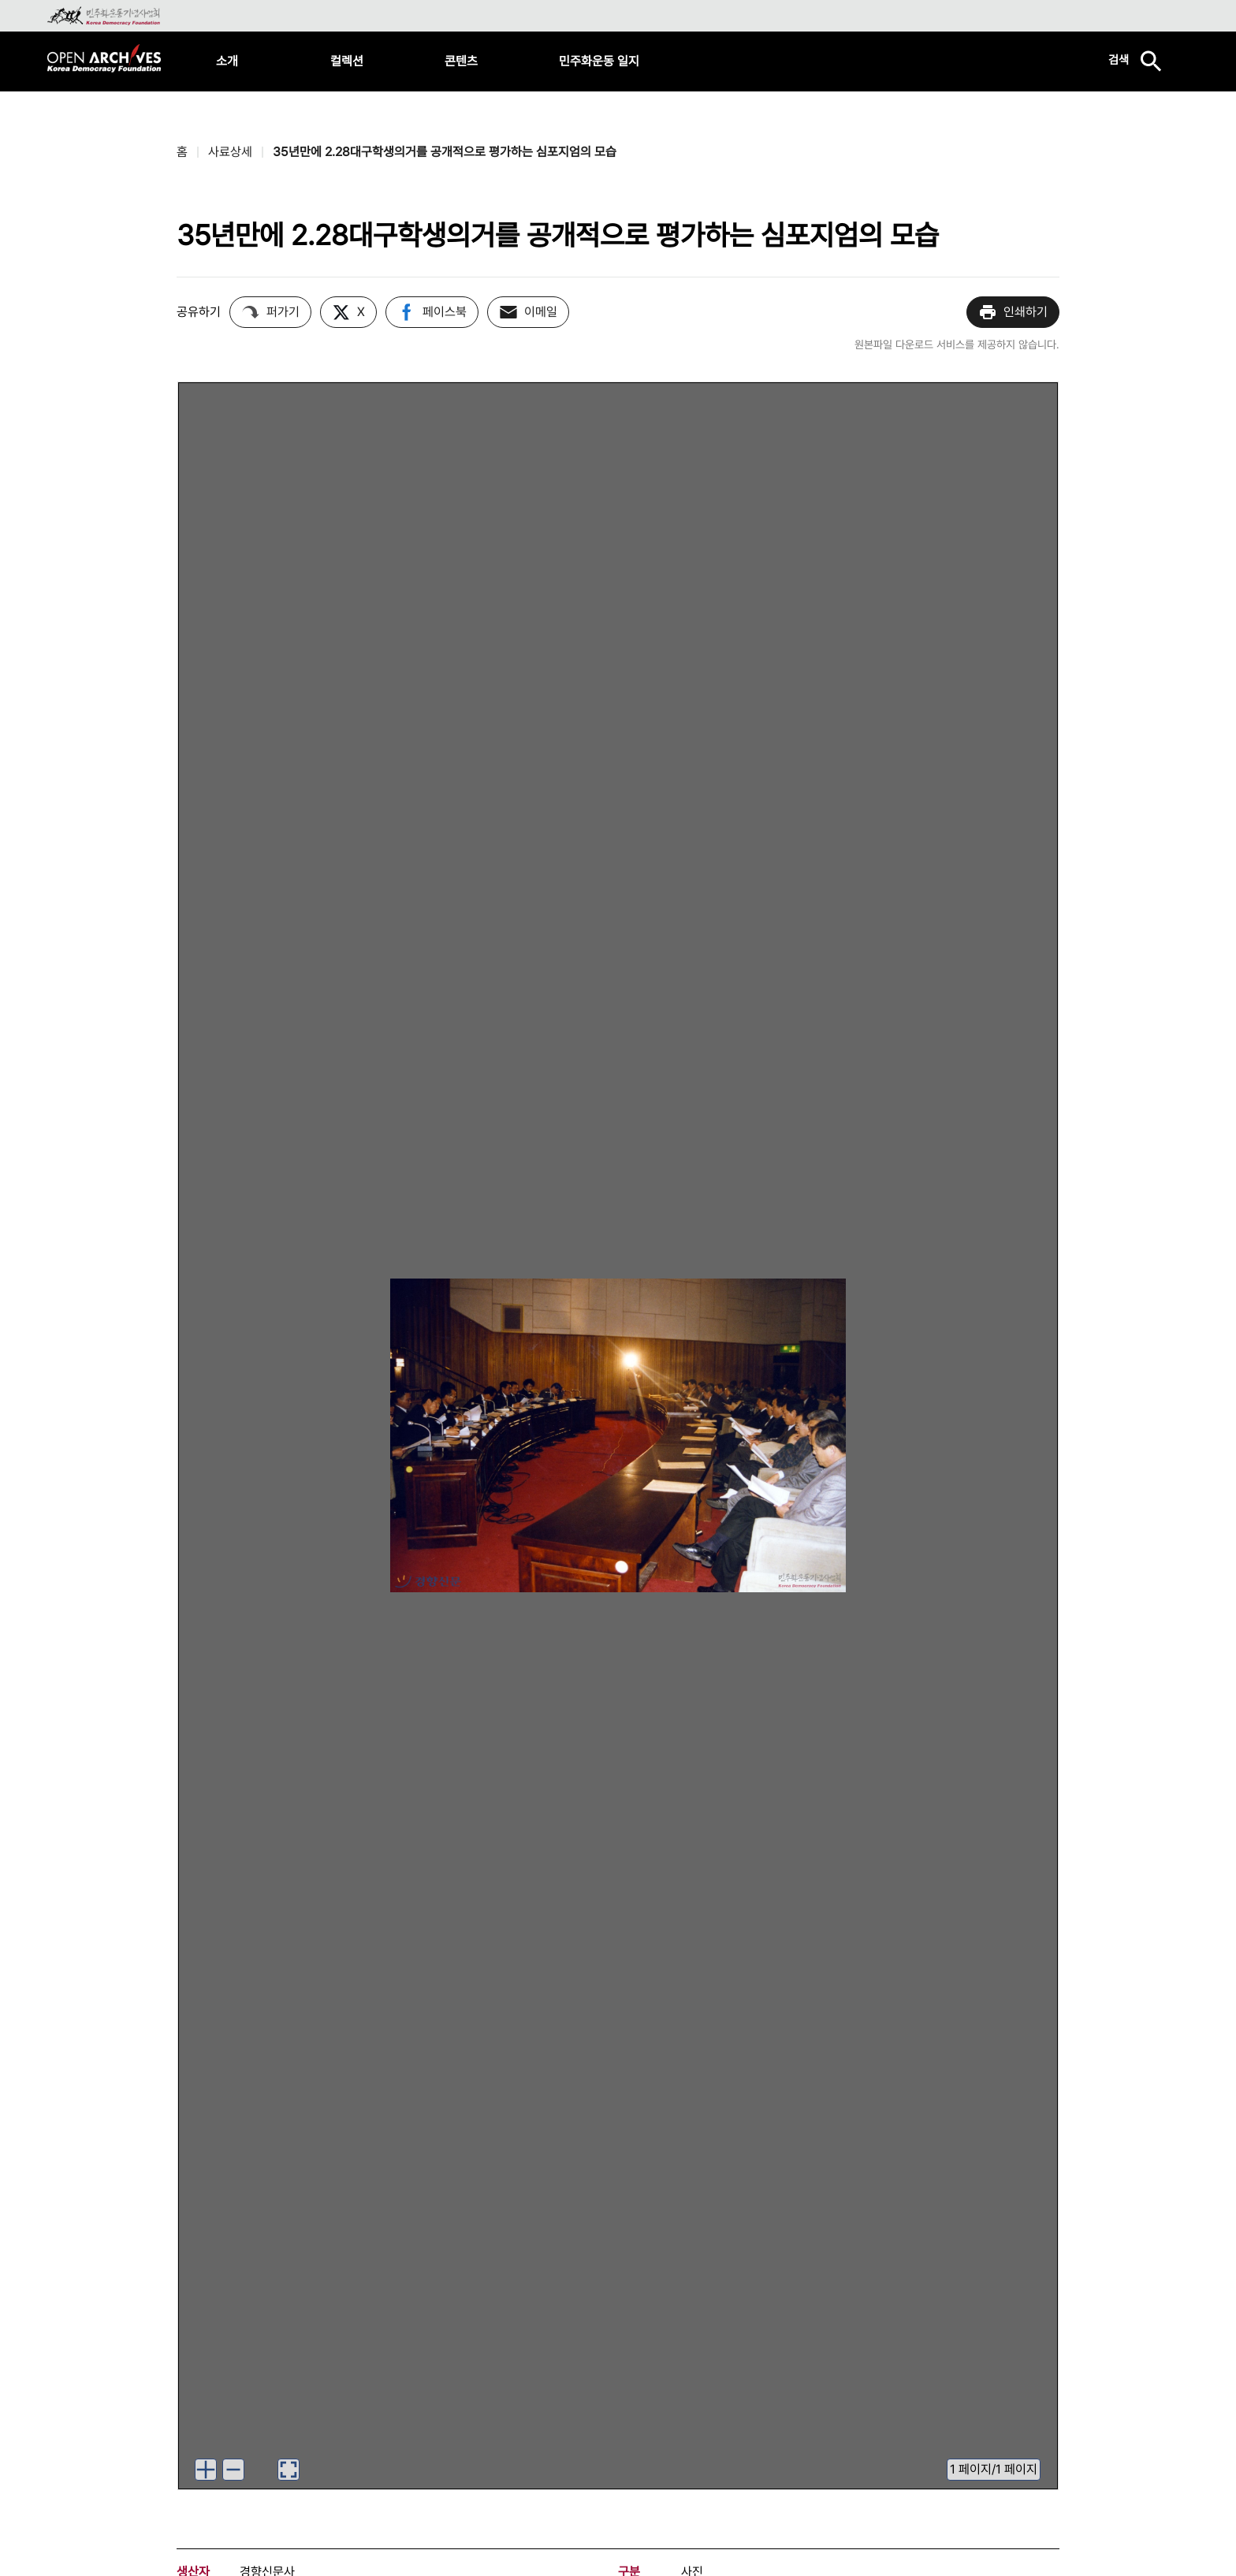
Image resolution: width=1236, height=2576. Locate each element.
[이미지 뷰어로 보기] (288, 2470)
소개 (227, 61)
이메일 (528, 312)
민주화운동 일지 (599, 61)
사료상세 (230, 151)
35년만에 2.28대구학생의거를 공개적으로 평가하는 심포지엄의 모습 (444, 151)
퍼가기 (270, 312)
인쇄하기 (1013, 312)
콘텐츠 (461, 61)
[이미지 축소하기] (233, 2470)
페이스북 (432, 312)
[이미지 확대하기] (206, 2470)
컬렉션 (346, 61)
